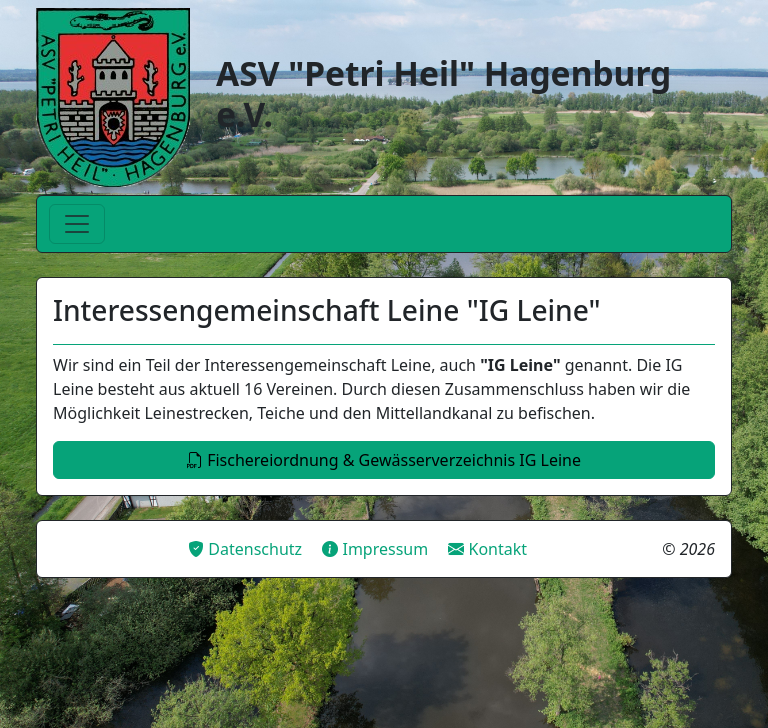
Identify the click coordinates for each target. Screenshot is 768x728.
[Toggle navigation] (77, 224)
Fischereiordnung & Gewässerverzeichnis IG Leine (384, 460)
